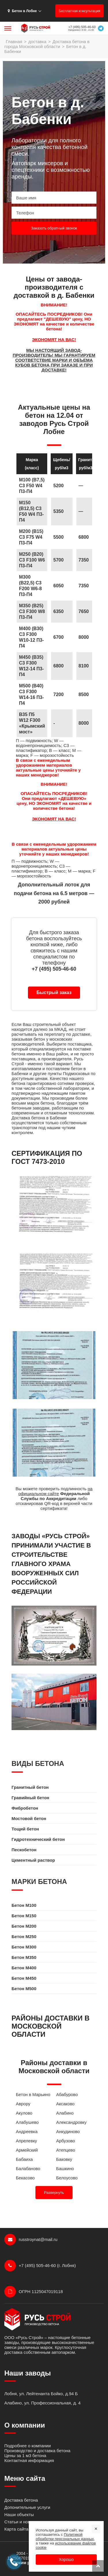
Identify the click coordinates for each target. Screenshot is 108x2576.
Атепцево (65, 2150)
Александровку (71, 2122)
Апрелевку (26, 2140)
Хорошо (66, 2559)
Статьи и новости (21, 2521)
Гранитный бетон (30, 1787)
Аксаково (65, 2103)
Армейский (27, 2150)
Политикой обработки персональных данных (65, 2536)
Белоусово (66, 2177)
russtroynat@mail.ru (30, 2239)
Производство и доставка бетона (37, 2450)
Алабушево (27, 2122)
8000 (84, 723)
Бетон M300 (24, 1946)
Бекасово (25, 2177)
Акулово (24, 2113)
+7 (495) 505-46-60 (82, 27)
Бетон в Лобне (22, 11)
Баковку (64, 2159)
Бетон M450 (24, 1978)
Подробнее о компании (27, 2445)
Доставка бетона (21, 2500)
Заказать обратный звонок (54, 228)
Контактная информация (29, 2460)
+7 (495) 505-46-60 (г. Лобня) (40, 2265)
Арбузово (65, 2140)
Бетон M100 (24, 1905)
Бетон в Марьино (33, 2094)
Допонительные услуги (27, 2507)
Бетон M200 (24, 1926)
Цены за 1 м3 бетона (25, 2455)
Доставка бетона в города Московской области (47, 44)
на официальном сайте (55, 1491)
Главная (14, 41)
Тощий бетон (25, 1828)
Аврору (23, 2103)
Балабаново (28, 2168)
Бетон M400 (24, 1967)
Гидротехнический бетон (38, 1839)
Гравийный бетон (30, 1797)
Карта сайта (16, 2529)
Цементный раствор (33, 1860)
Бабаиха (24, 2159)
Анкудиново (68, 2131)
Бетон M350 (24, 1957)
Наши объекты (19, 2514)
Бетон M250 (24, 1936)
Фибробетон (25, 1808)
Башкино (65, 2168)
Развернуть (54, 2192)
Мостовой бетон (29, 1818)
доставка (37, 41)
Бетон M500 (24, 1988)
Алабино (65, 2113)
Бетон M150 (24, 1915)
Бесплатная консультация (79, 11)
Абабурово (67, 2094)
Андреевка (26, 2131)
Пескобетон (24, 1849)
